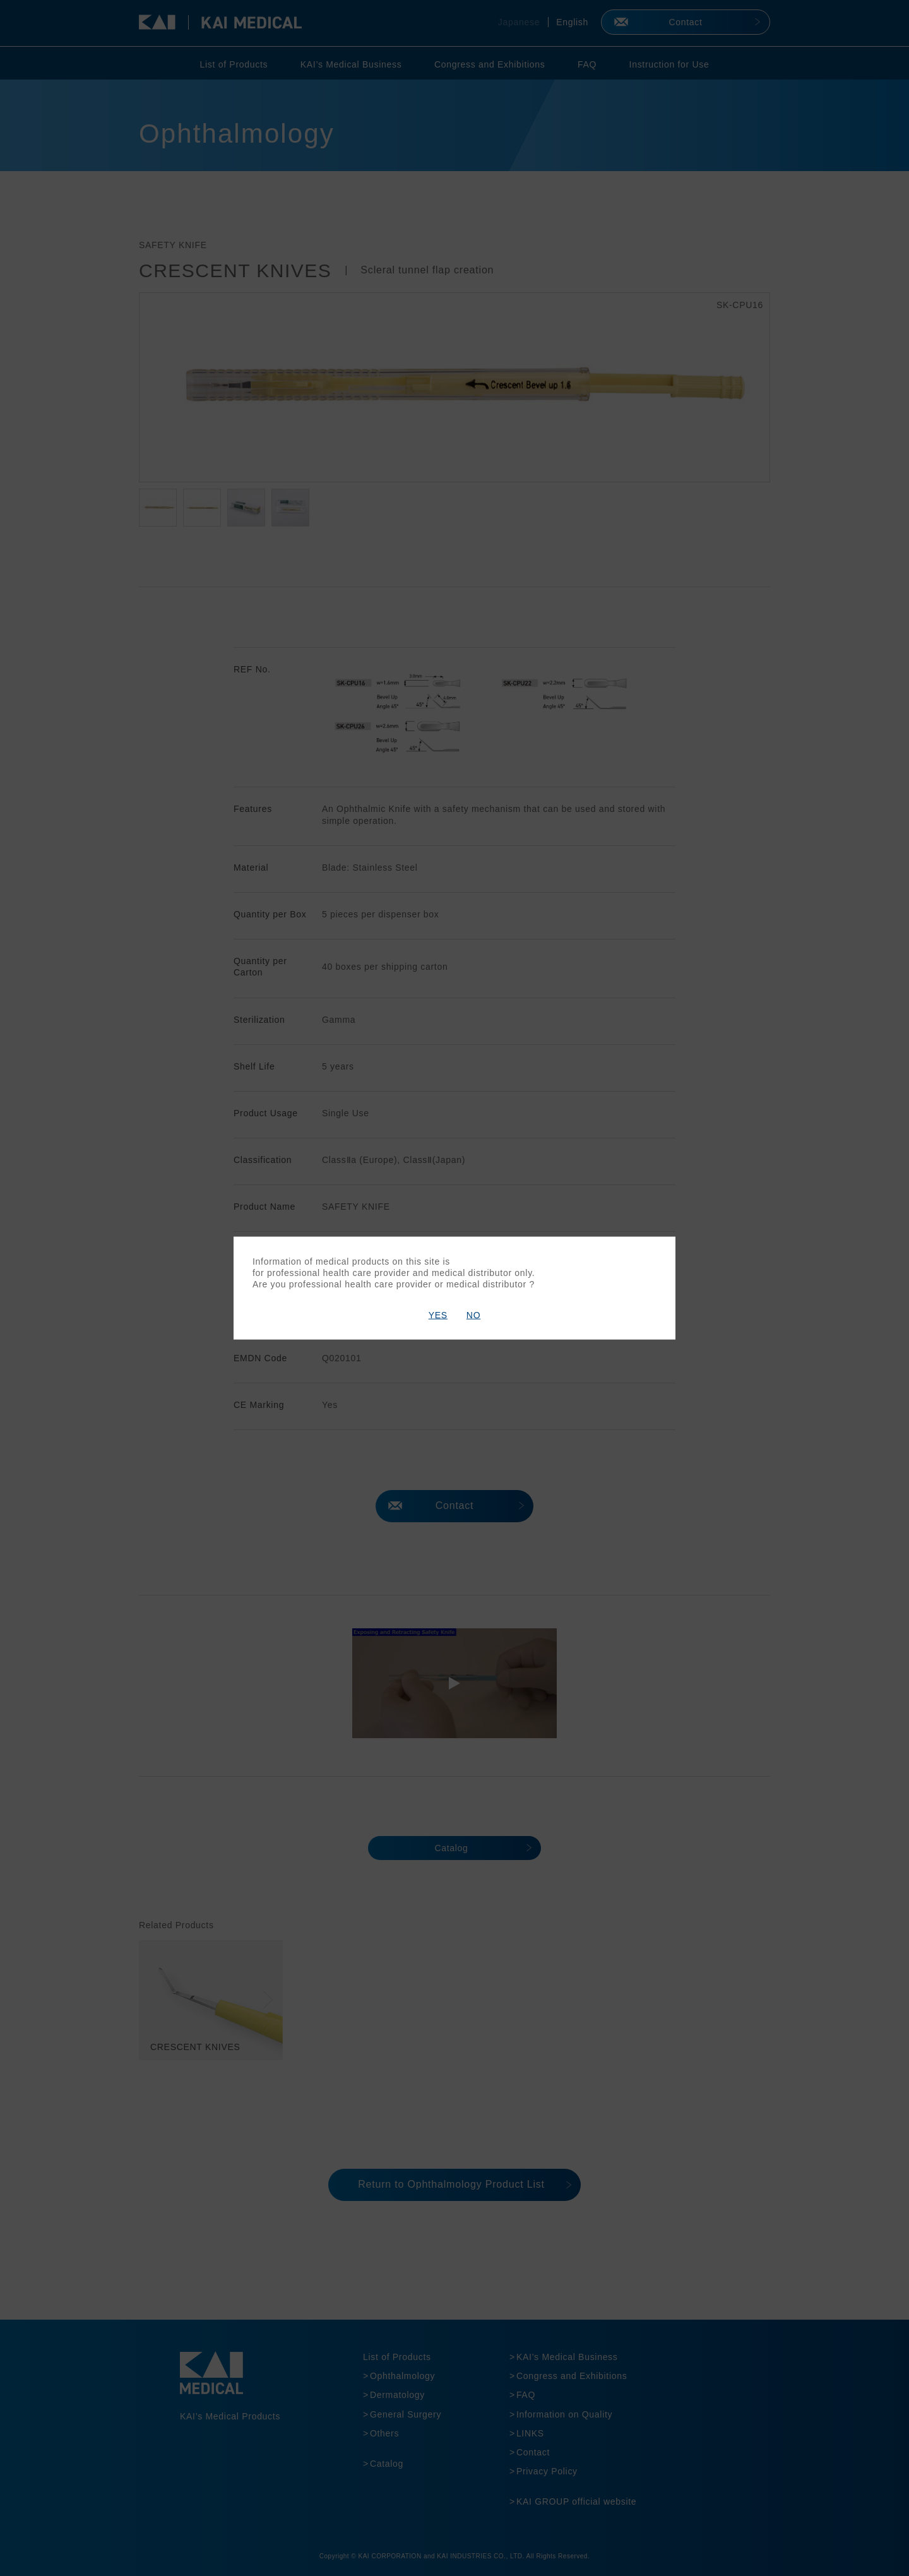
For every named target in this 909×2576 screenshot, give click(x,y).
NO (473, 1314)
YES (438, 1314)
